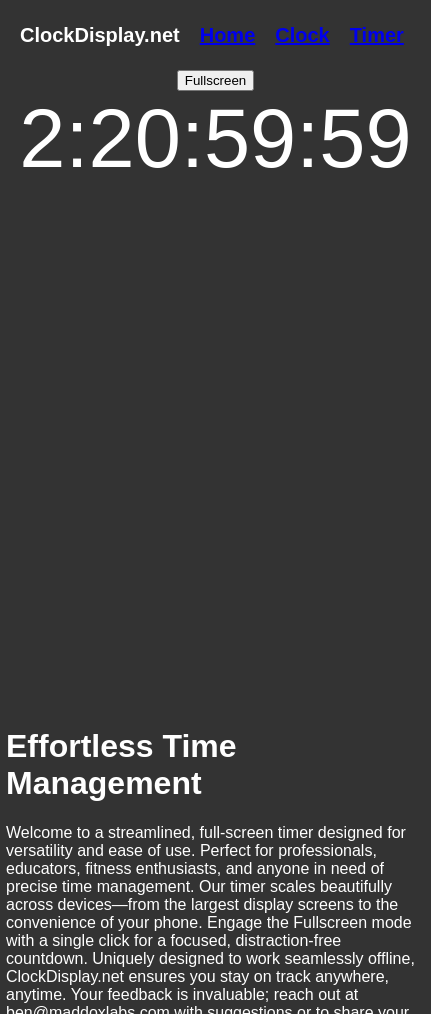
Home (228, 35)
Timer (377, 35)
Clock (302, 35)
